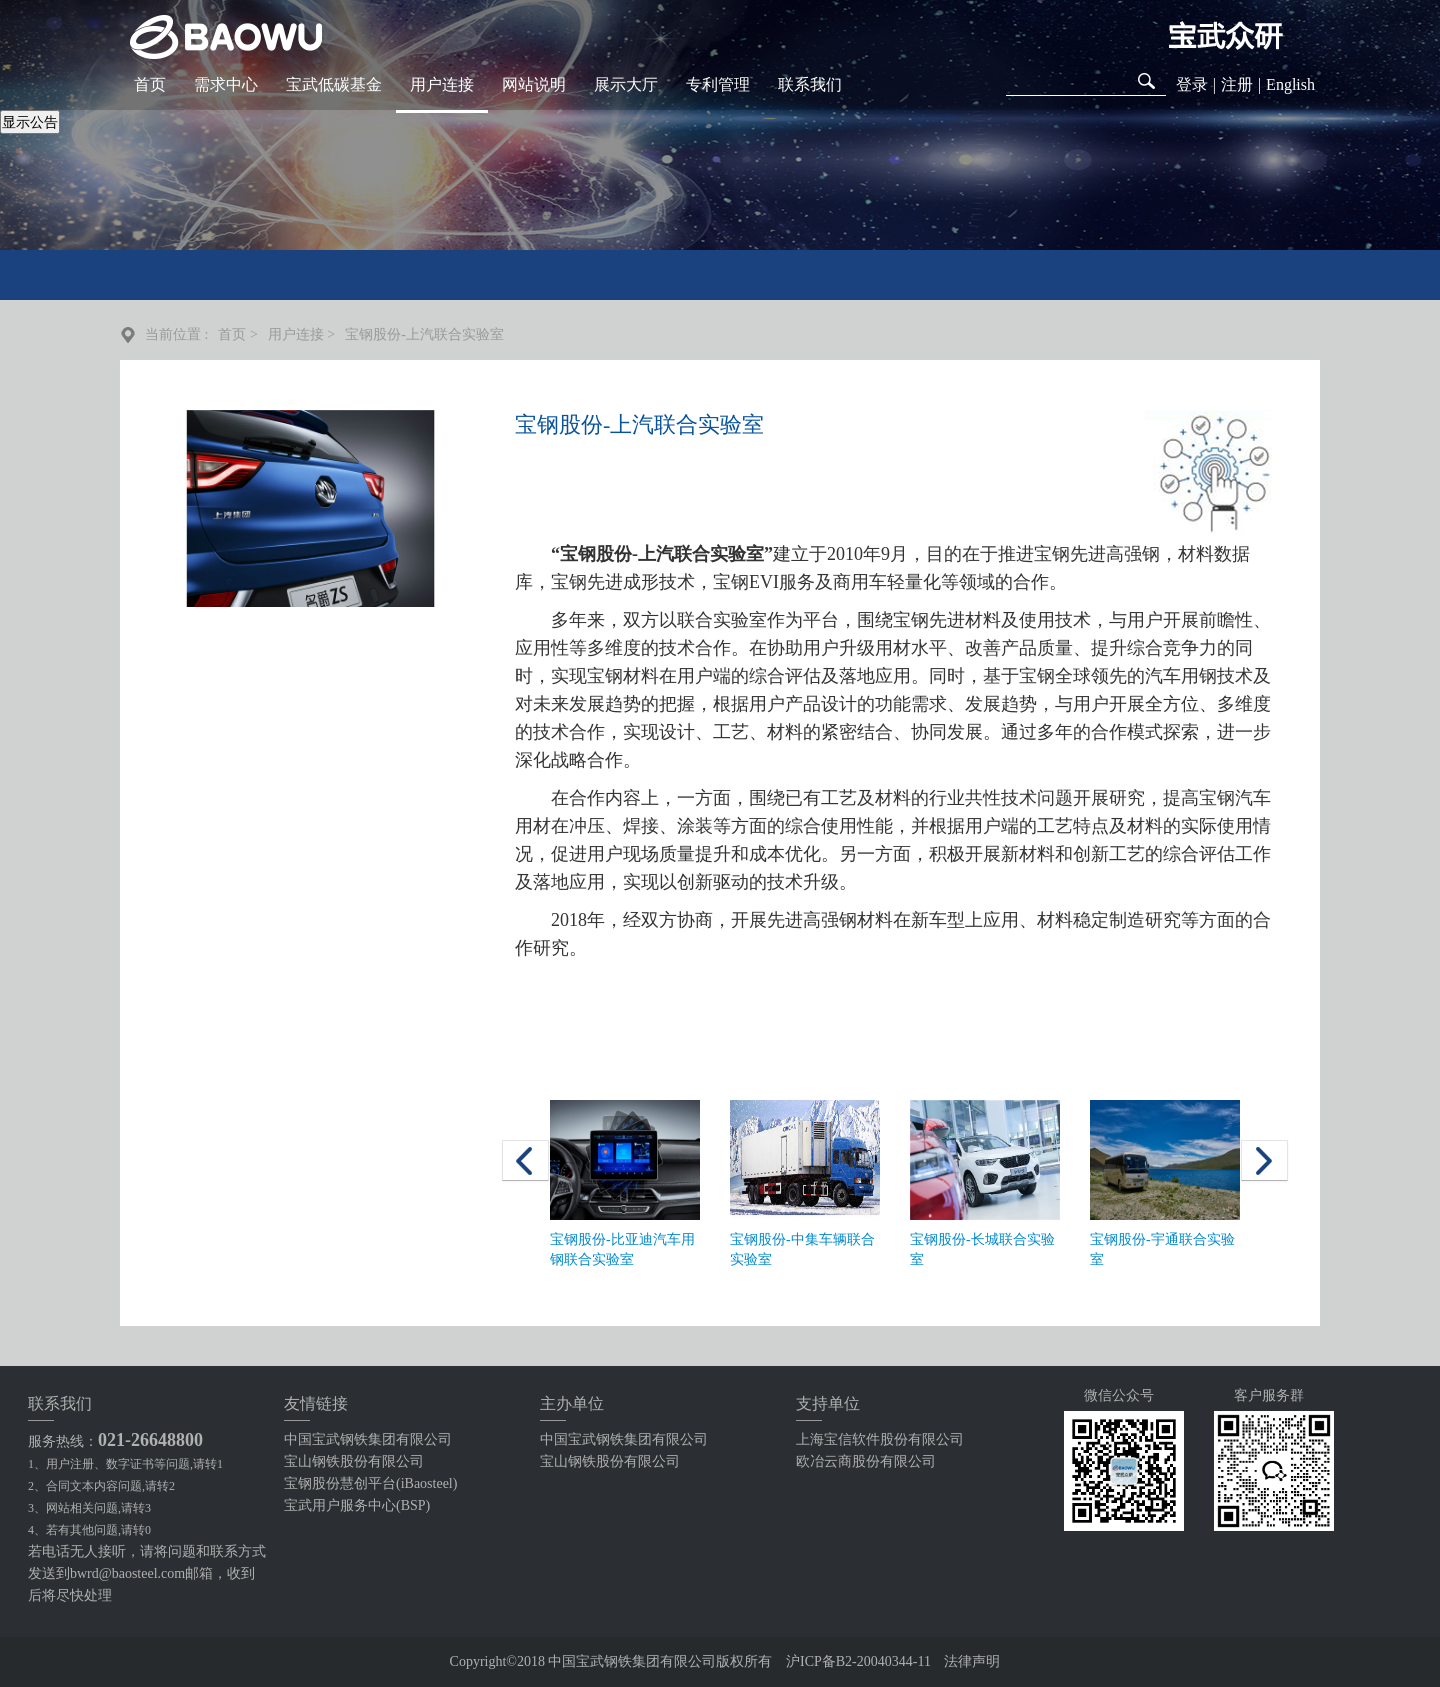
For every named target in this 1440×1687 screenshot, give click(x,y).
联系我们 (810, 84)
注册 (1237, 84)
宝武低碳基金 (334, 84)
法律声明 (972, 1661)
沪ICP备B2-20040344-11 (858, 1661)
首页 (150, 84)
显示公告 (30, 122)
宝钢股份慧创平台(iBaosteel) (370, 1483)
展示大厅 (626, 84)
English (1290, 84)
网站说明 (534, 84)
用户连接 (442, 84)
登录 (1192, 84)
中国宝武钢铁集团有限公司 (368, 1439)
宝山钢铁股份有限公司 (354, 1461)
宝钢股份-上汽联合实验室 (424, 334)
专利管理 (718, 84)
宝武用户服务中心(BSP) (357, 1505)
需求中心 (226, 84)
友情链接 (316, 1403)
